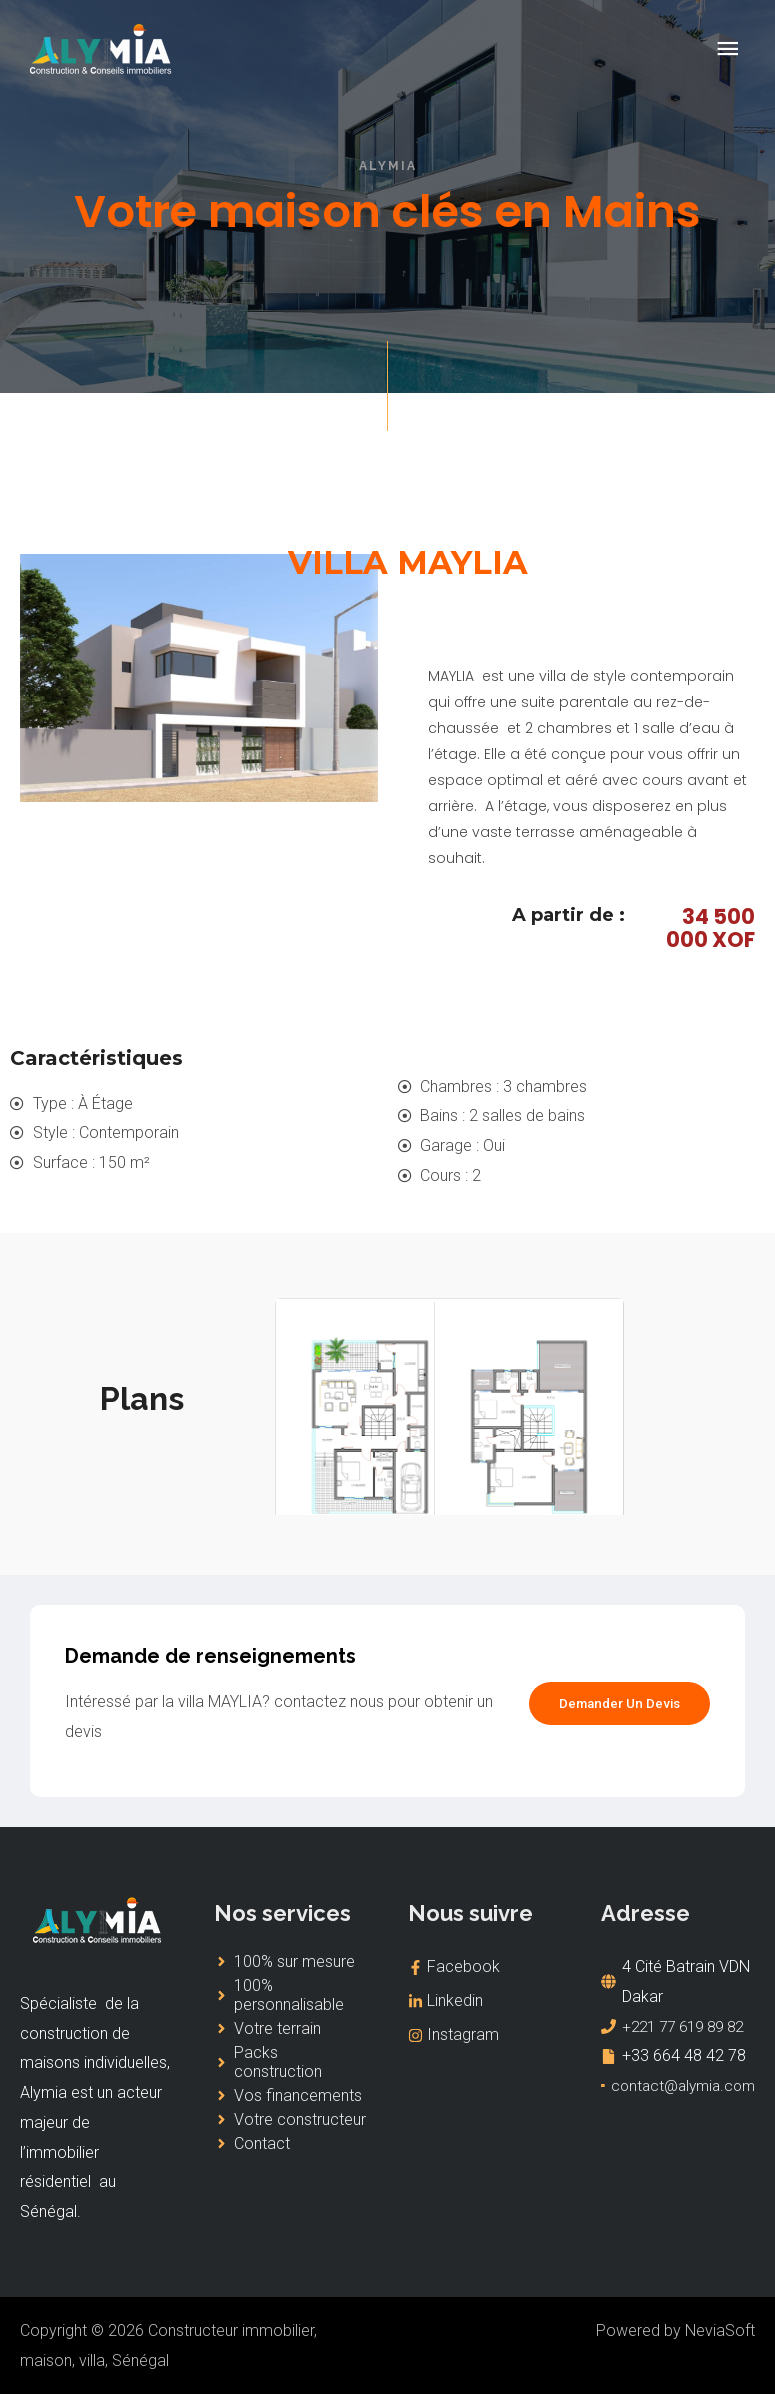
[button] (616, 1704)
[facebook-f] (485, 1967)
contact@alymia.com (683, 2115)
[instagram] (485, 2036)
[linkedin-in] (485, 2002)
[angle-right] (284, 1961)
